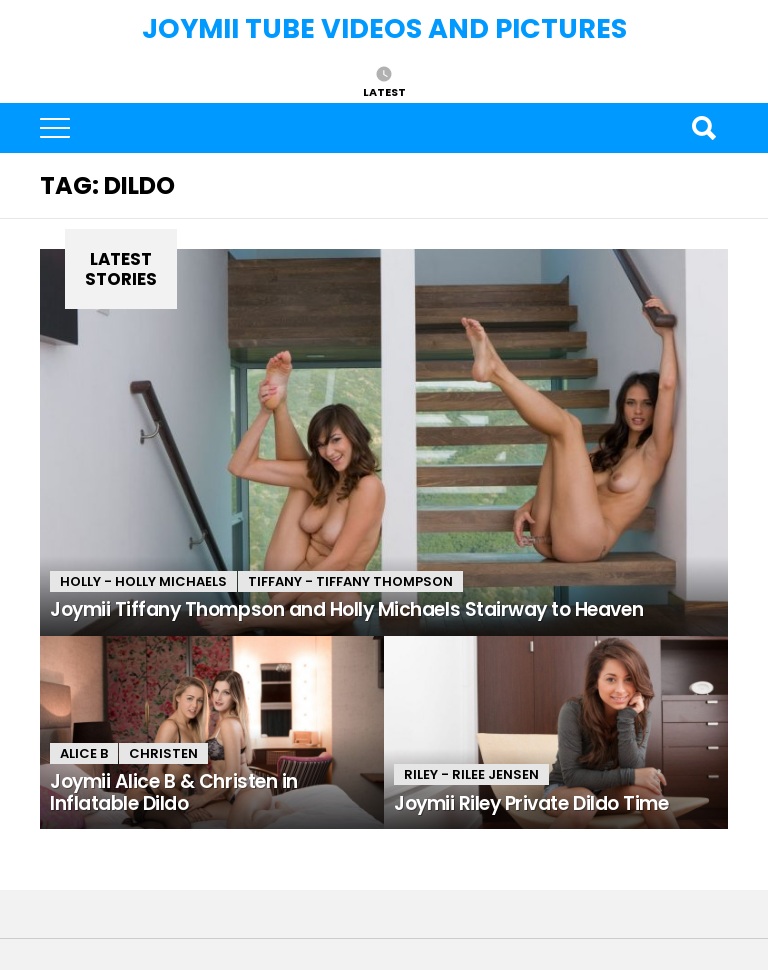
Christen (163, 753)
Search (703, 128)
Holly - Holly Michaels (143, 581)
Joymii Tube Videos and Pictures (384, 28)
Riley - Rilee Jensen (471, 774)
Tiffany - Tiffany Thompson (350, 581)
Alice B (84, 753)
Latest (384, 91)
